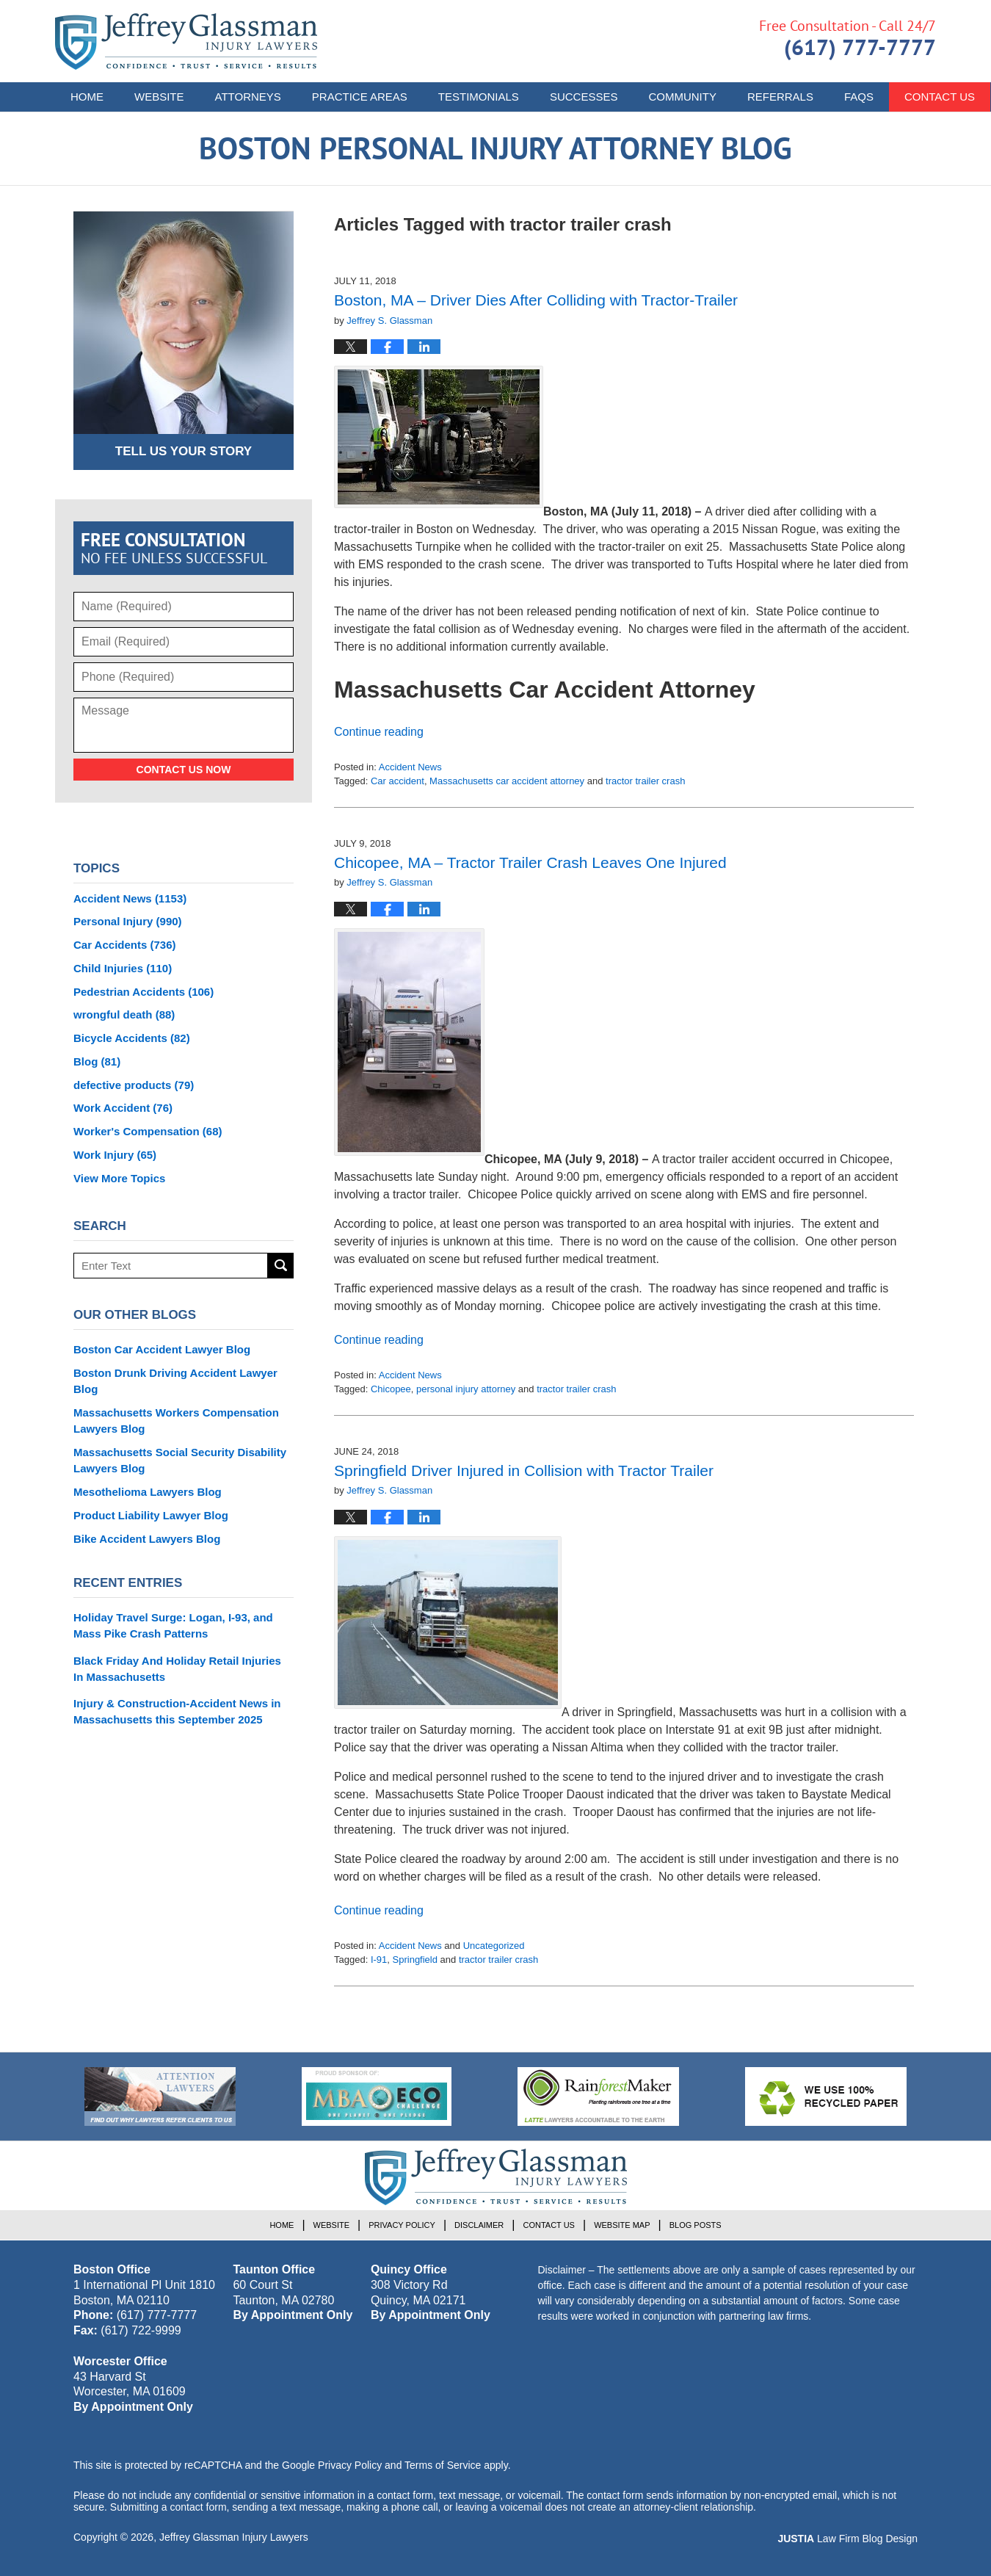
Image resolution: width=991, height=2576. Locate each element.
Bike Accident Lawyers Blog (146, 1539)
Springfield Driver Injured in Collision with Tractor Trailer (524, 1470)
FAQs (859, 96)
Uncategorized (494, 1945)
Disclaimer (479, 2225)
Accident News (410, 767)
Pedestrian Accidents (143, 991)
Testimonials (478, 96)
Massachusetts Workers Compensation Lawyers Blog (176, 1420)
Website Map (622, 2225)
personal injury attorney (465, 1388)
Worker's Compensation (147, 1131)
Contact (939, 96)
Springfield (415, 1959)
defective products (133, 1085)
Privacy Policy (402, 2225)
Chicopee (391, 1388)
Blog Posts (695, 2225)
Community (682, 96)
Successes (584, 96)
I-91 (379, 1959)
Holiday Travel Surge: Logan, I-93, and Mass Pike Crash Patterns (173, 1625)
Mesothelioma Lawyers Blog (147, 1492)
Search (281, 1265)
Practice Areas (359, 96)
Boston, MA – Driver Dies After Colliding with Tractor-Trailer (536, 300)
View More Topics (119, 1178)
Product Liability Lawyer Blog (150, 1515)
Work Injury (114, 1154)
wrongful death (124, 1014)
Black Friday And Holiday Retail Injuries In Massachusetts (177, 1668)
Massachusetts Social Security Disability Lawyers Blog (179, 1460)
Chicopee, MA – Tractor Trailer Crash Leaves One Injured (530, 862)
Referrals (780, 96)
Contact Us (549, 2225)
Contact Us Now (184, 769)
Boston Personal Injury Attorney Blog (186, 41)
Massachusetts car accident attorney (506, 780)
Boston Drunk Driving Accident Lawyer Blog (175, 1381)
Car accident (397, 780)
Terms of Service (442, 2465)
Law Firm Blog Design (847, 2538)
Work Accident (123, 1107)
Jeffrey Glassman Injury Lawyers (233, 2537)
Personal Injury (127, 921)
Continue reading (379, 732)
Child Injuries (122, 968)
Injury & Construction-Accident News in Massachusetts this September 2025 (177, 1711)
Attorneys (248, 96)
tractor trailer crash (645, 780)
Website (159, 96)
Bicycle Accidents (131, 1038)
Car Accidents (124, 944)
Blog (96, 1061)
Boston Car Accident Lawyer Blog (161, 1349)
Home (87, 96)
